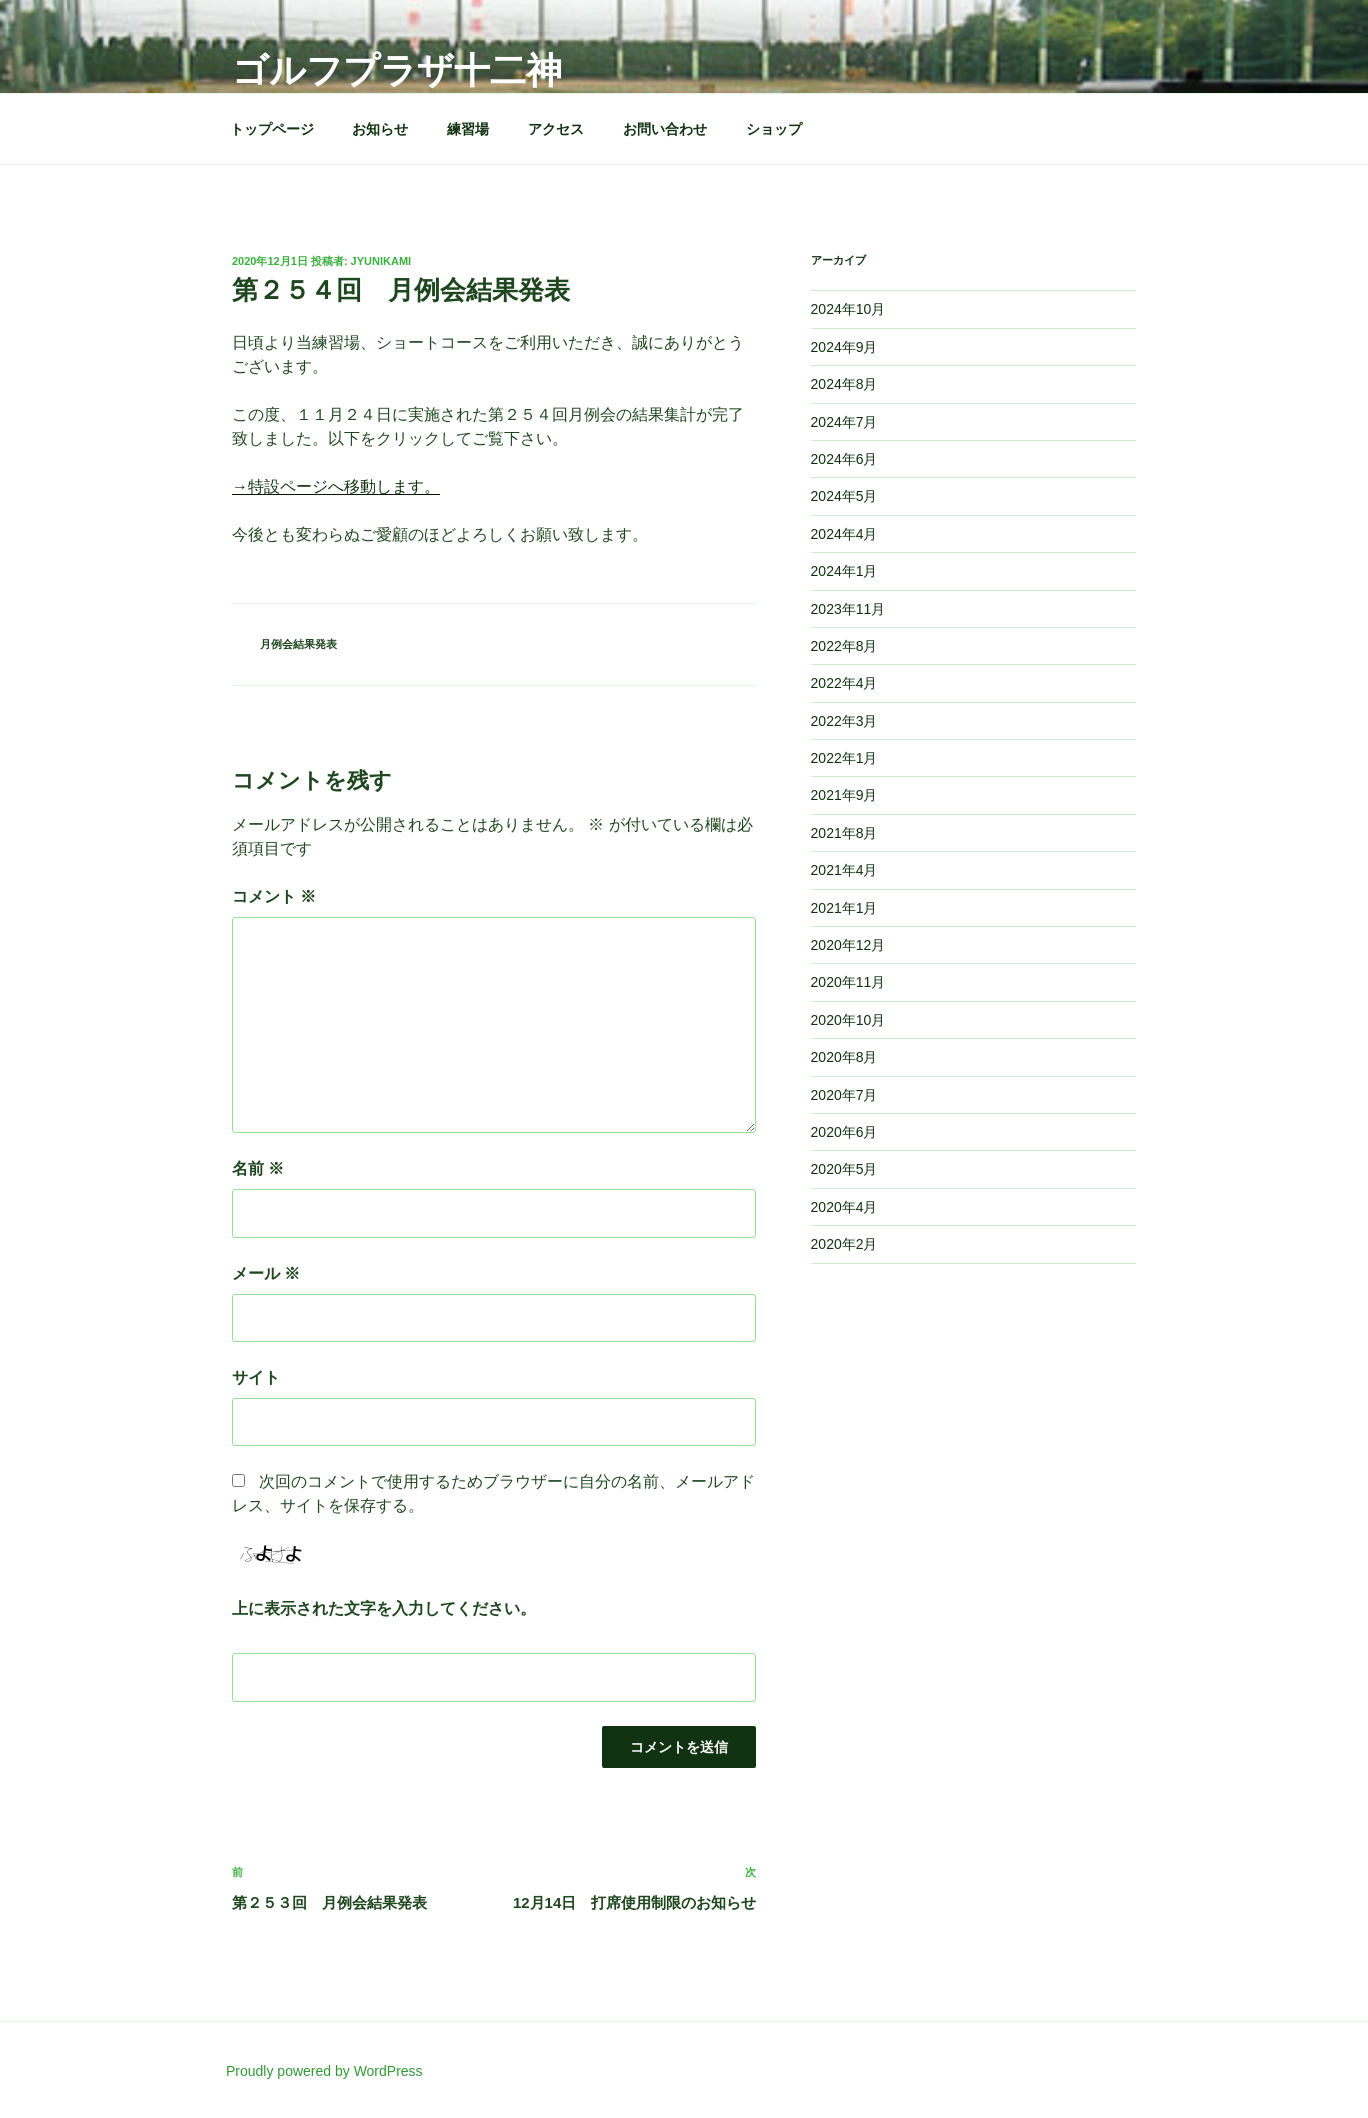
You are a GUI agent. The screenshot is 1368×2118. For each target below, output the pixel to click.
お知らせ (380, 129)
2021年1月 (844, 908)
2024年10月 (848, 309)
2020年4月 (844, 1207)
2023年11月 (848, 609)
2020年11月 (848, 982)
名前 (258, 1168)
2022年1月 (844, 758)
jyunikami (381, 261)
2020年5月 (844, 1169)
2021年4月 (844, 870)
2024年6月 (844, 459)
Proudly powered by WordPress (324, 2071)
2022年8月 (844, 646)
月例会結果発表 (298, 644)
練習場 (468, 129)
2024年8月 (844, 384)
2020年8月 (844, 1057)
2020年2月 (844, 1244)
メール (266, 1273)
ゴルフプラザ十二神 (397, 70)
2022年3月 (844, 721)
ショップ (774, 129)
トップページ (272, 129)
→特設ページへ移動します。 (336, 486)
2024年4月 (844, 534)
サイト (256, 1377)
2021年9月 (844, 795)
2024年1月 (844, 571)
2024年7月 (844, 422)
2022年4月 (844, 683)
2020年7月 (844, 1095)
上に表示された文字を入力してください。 (384, 1608)
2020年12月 (848, 945)
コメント (274, 896)
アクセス (556, 129)
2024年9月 (844, 347)
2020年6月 (844, 1132)
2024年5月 (844, 496)
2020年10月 (848, 1020)
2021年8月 (844, 833)
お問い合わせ (665, 129)
